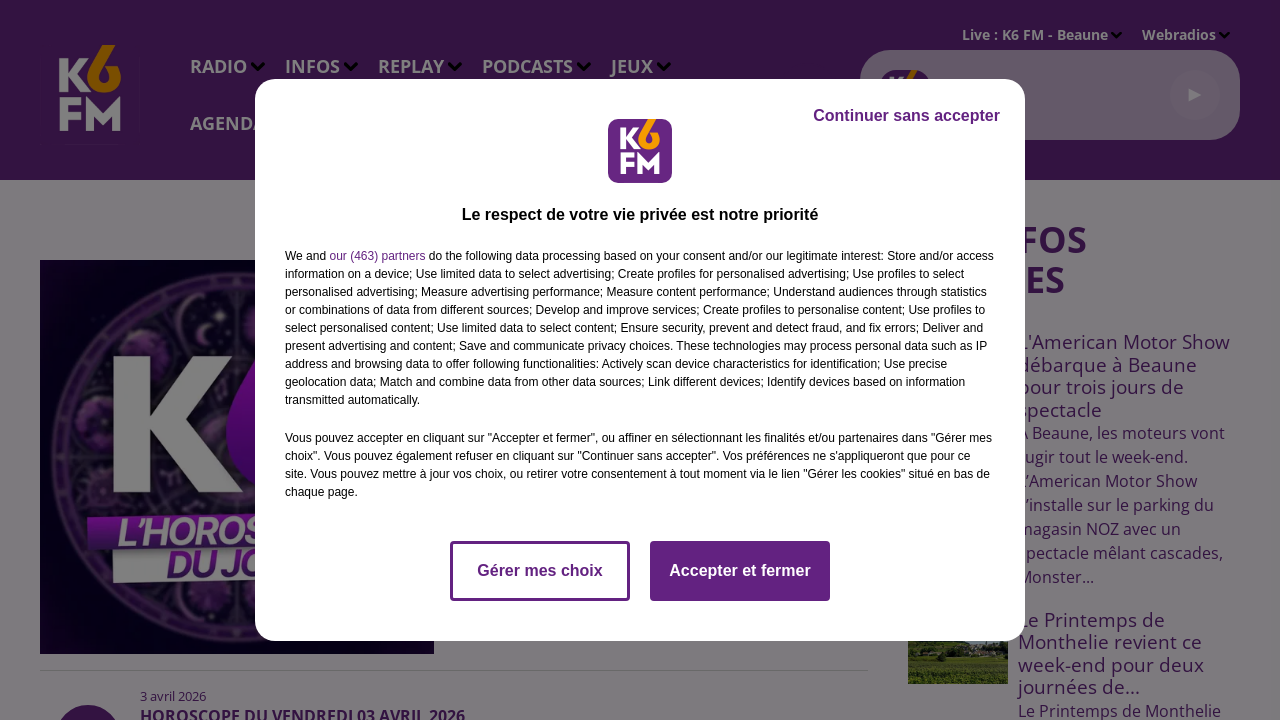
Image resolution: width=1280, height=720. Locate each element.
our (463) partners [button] (377, 256)
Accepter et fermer (739, 570)
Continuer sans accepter (906, 115)
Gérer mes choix (539, 570)
